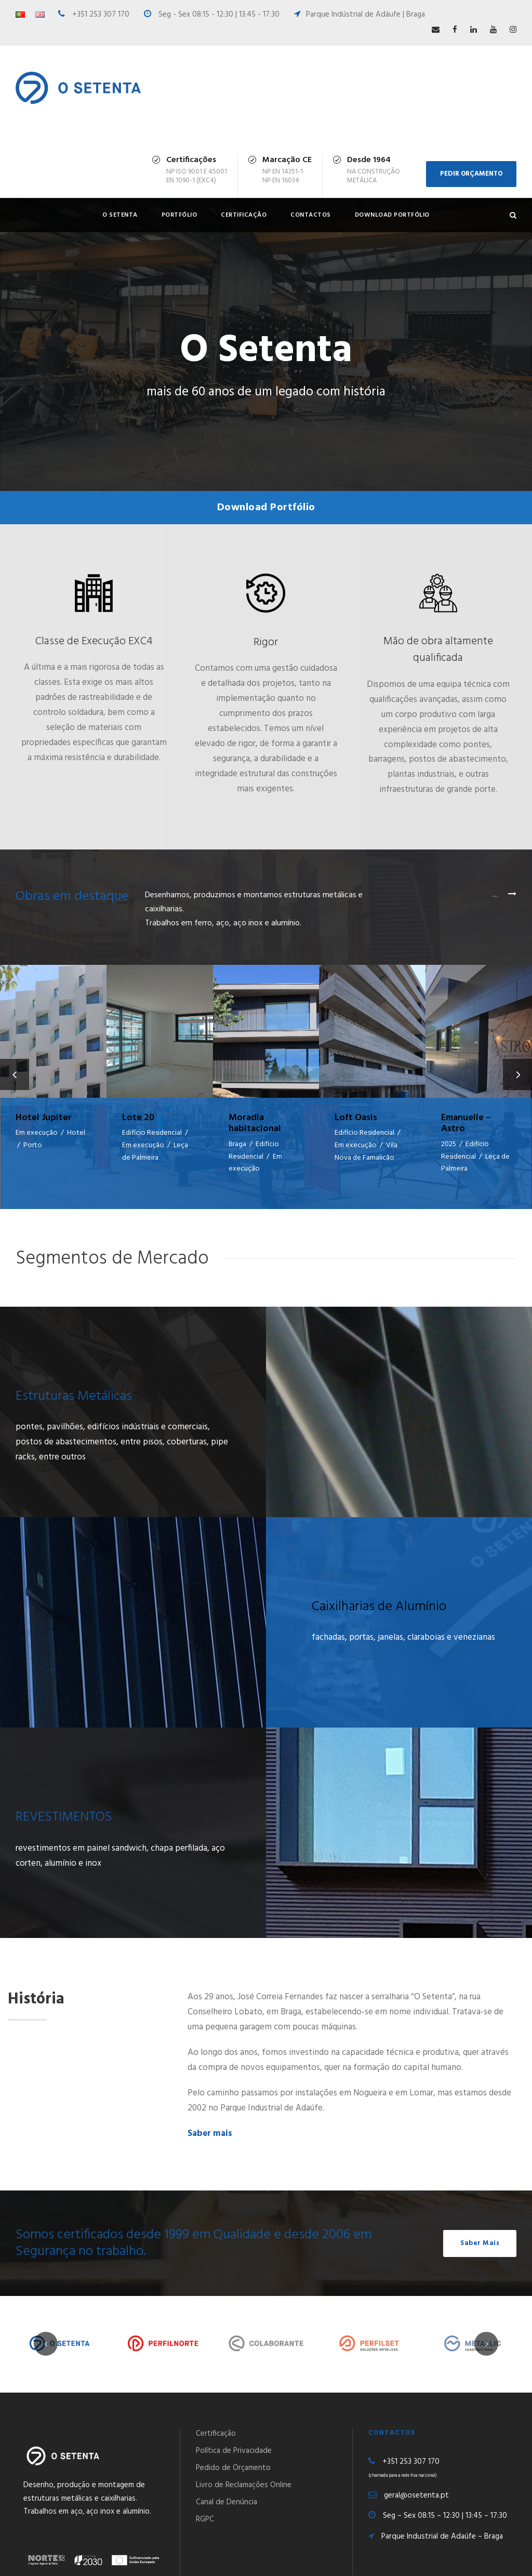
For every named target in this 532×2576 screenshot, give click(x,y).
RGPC (205, 2495)
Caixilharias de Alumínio (379, 1582)
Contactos (310, 215)
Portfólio (179, 215)
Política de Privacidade (234, 2426)
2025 (448, 1144)
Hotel (76, 1133)
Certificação (244, 215)
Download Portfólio (392, 215)
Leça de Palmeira (155, 1151)
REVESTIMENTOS (64, 1792)
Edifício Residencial (152, 1133)
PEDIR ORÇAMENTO (471, 173)
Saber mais (210, 2109)
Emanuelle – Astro (466, 1123)
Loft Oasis (356, 1117)
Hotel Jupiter (44, 1117)
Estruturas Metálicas (74, 1371)
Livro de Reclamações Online (243, 2460)
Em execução (37, 1133)
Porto (32, 1145)
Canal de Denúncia (226, 2478)
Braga (237, 1144)
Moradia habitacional (255, 1123)
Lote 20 (138, 1117)
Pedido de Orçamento (233, 2443)
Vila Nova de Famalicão (366, 1151)
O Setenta (120, 215)
